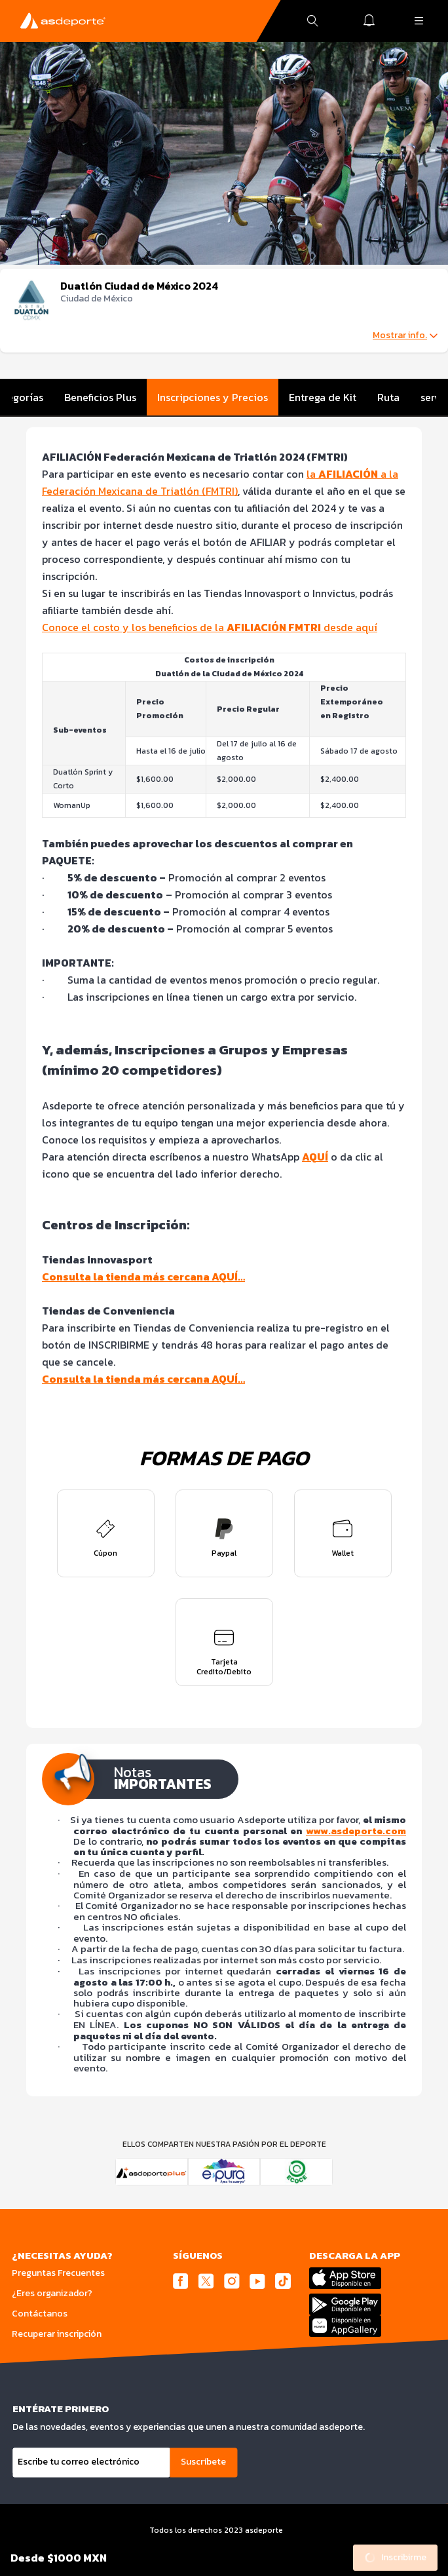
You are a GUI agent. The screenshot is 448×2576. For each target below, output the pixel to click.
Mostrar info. (405, 335)
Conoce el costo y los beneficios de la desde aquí (209, 627)
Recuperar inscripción (57, 2334)
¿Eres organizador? (52, 2293)
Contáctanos (39, 2313)
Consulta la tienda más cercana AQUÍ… (143, 1276)
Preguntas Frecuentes (58, 2273)
